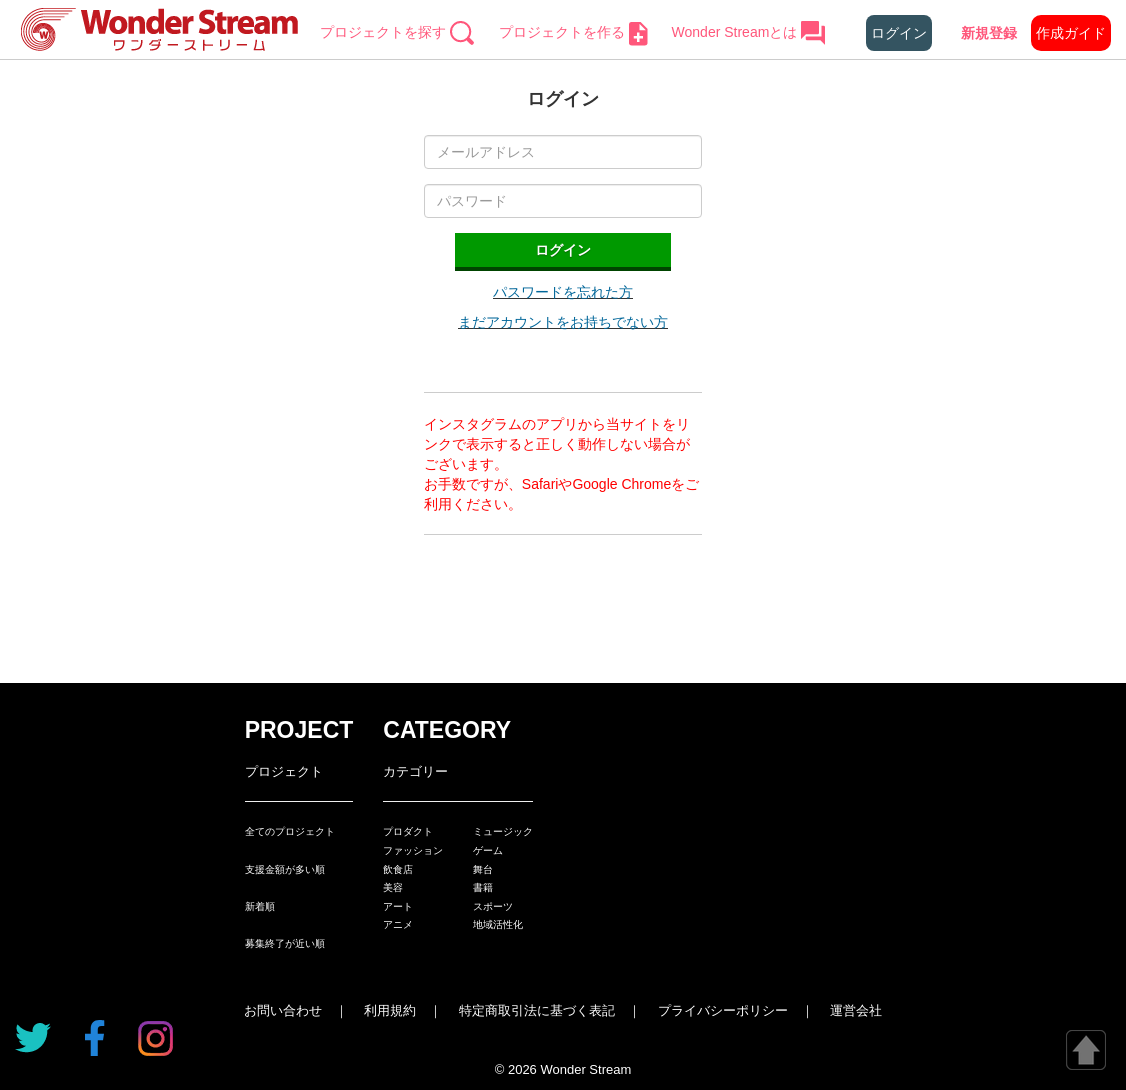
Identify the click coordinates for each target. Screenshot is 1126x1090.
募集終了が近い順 (285, 943)
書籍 (483, 887)
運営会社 (856, 1010)
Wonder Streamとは (749, 32)
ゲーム (488, 850)
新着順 (260, 906)
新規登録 (989, 33)
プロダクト (408, 831)
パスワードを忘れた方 (563, 292)
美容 (393, 887)
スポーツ (493, 906)
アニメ (398, 924)
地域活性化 (498, 924)
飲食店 (398, 869)
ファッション (413, 850)
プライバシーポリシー (723, 1010)
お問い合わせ (283, 1010)
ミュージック (503, 831)
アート (398, 906)
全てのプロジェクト (290, 831)
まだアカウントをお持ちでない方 (563, 322)
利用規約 (390, 1010)
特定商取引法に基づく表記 (537, 1010)
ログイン (899, 33)
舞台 (483, 869)
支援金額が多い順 (285, 869)
